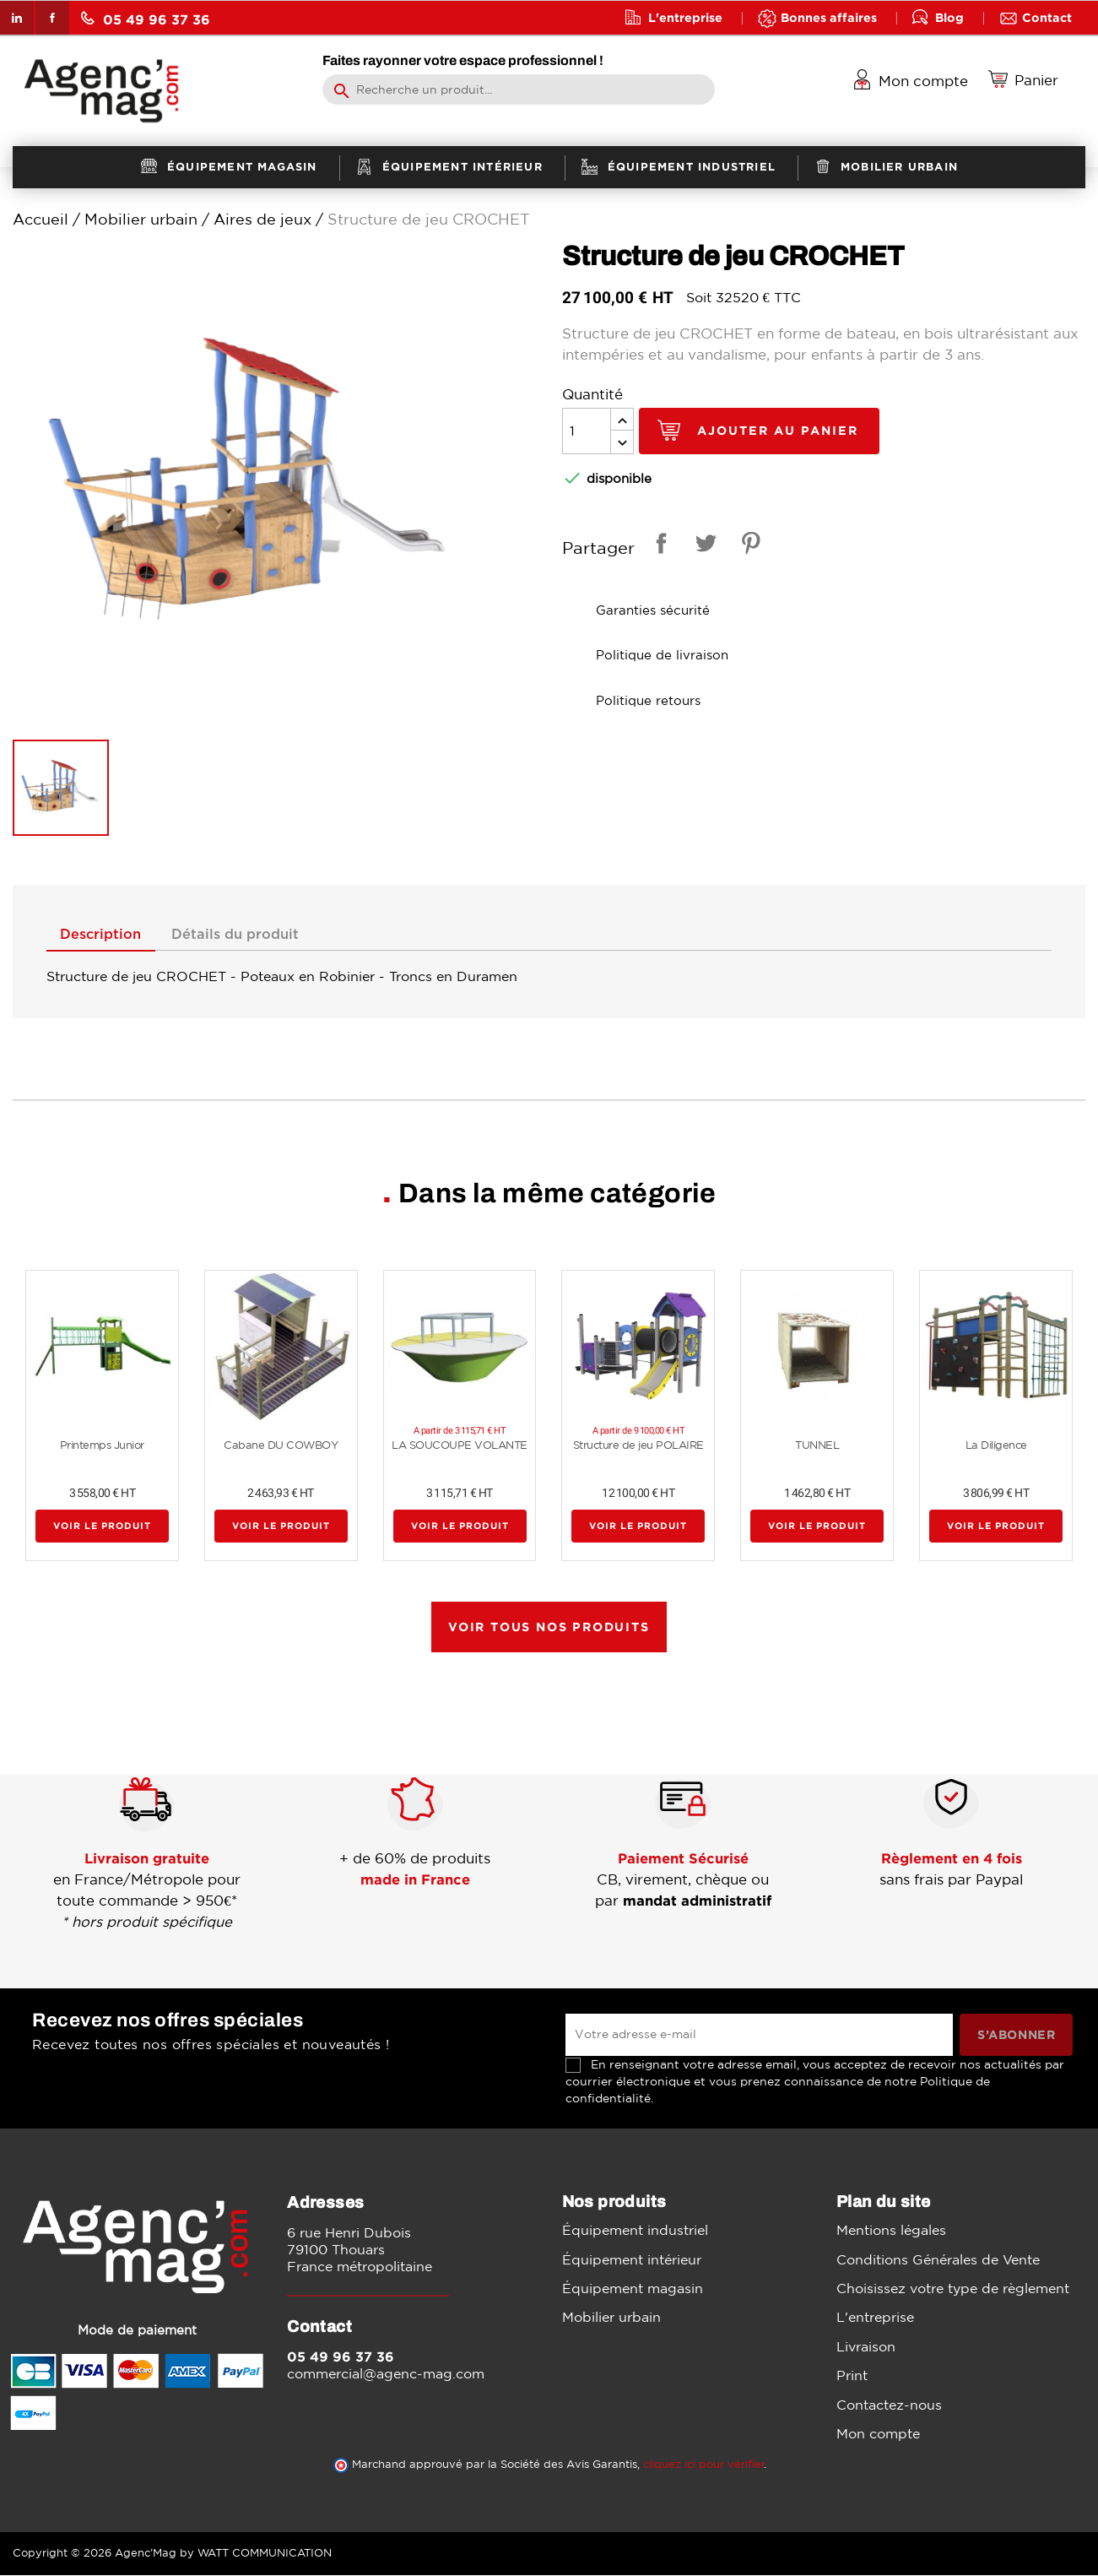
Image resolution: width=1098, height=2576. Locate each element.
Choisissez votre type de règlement (952, 2289)
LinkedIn (17, 18)
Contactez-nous (889, 2405)
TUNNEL (817, 1446)
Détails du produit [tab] (248, 934)
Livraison (865, 2347)
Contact (1047, 17)
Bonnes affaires (829, 17)
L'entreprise (685, 17)
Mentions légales (891, 2231)
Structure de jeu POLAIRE (638, 1446)
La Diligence (996, 1446)
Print (852, 2375)
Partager (658, 545)
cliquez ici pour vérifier (704, 2465)
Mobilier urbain (611, 2318)
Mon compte (878, 2434)
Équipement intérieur (631, 2260)
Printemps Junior (102, 1446)
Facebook (52, 18)
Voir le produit (102, 1526)
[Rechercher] (518, 89)
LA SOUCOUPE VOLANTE (459, 1446)
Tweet (703, 545)
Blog (949, 17)
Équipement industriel (635, 2231)
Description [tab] (105, 934)
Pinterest (748, 545)
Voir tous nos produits (549, 1627)
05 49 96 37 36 (145, 19)
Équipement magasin (632, 2289)
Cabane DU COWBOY (281, 1446)
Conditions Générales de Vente (938, 2260)
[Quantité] (586, 431)
